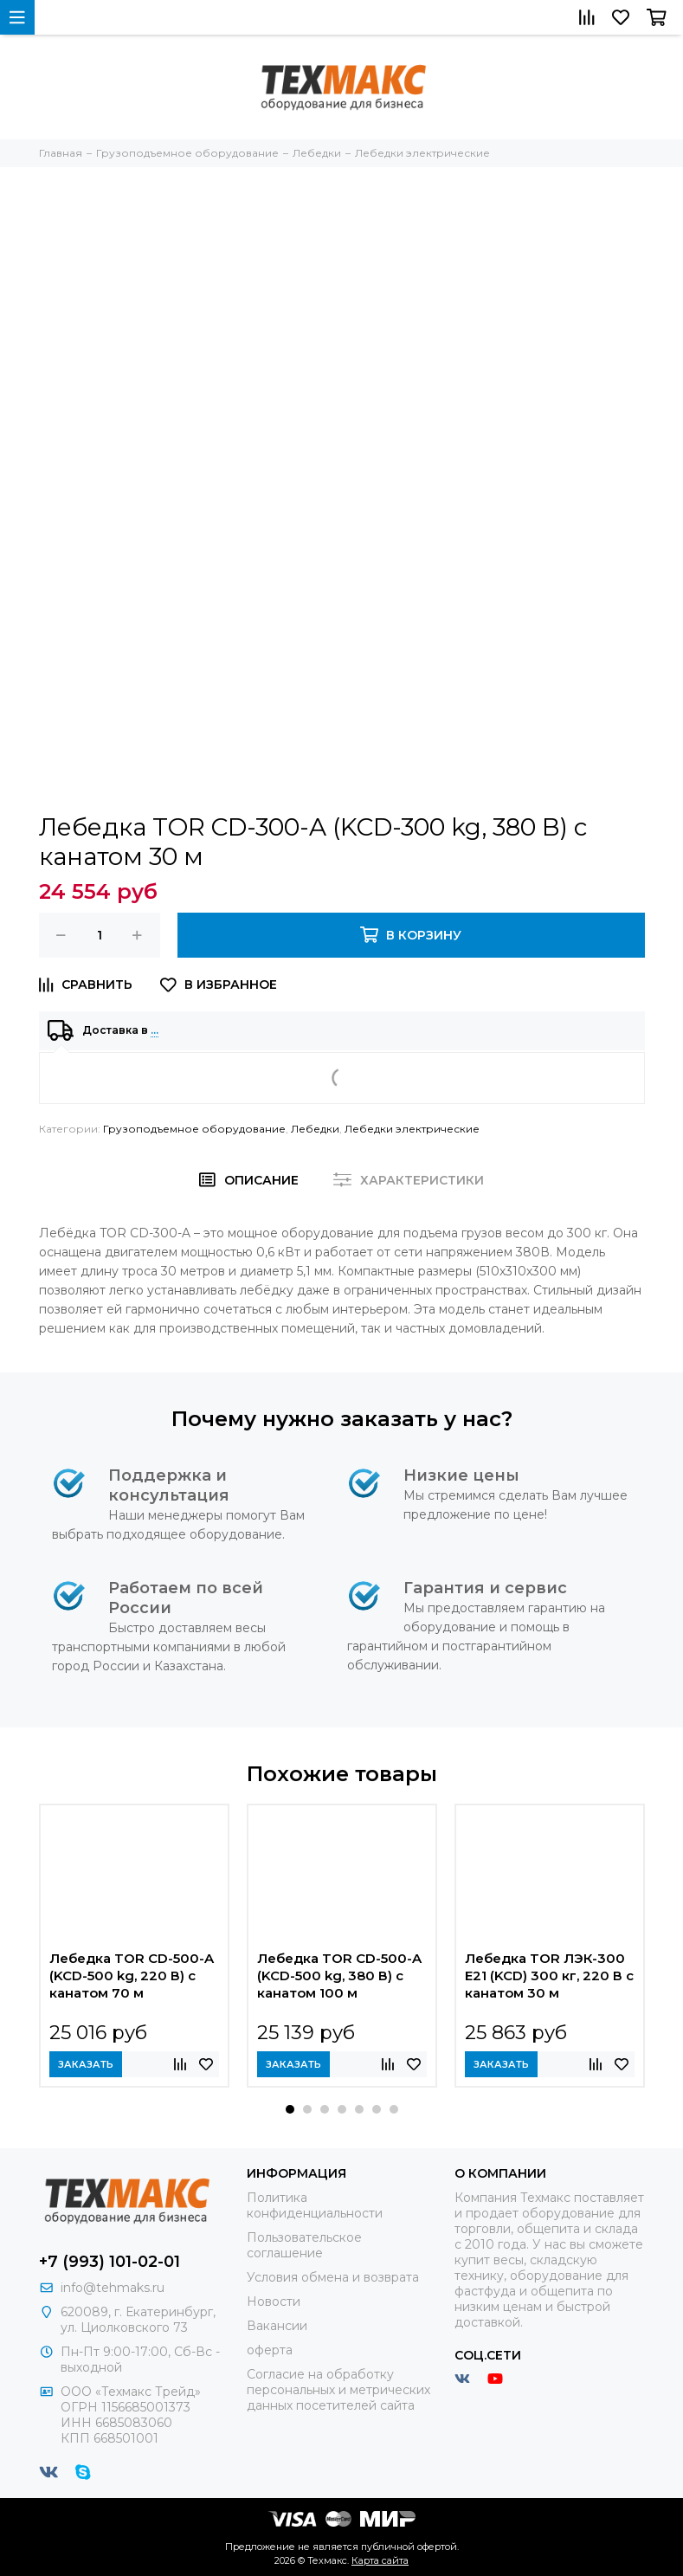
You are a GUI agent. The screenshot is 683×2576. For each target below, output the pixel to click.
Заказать (85, 2064)
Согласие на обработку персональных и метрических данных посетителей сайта (338, 2389)
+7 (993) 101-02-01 (109, 2261)
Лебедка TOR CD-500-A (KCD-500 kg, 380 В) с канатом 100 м (339, 1975)
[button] (290, 2109)
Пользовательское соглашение (304, 2245)
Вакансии (277, 2326)
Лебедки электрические (412, 1128)
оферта (270, 2350)
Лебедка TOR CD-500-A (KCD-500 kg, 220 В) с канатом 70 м (131, 1975)
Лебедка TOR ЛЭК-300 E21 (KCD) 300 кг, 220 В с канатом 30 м (549, 1975)
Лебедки (315, 1128)
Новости (273, 2301)
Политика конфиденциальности (315, 2205)
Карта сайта (380, 2560)
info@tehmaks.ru (112, 2287)
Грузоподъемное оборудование (194, 1128)
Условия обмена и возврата (333, 2277)
